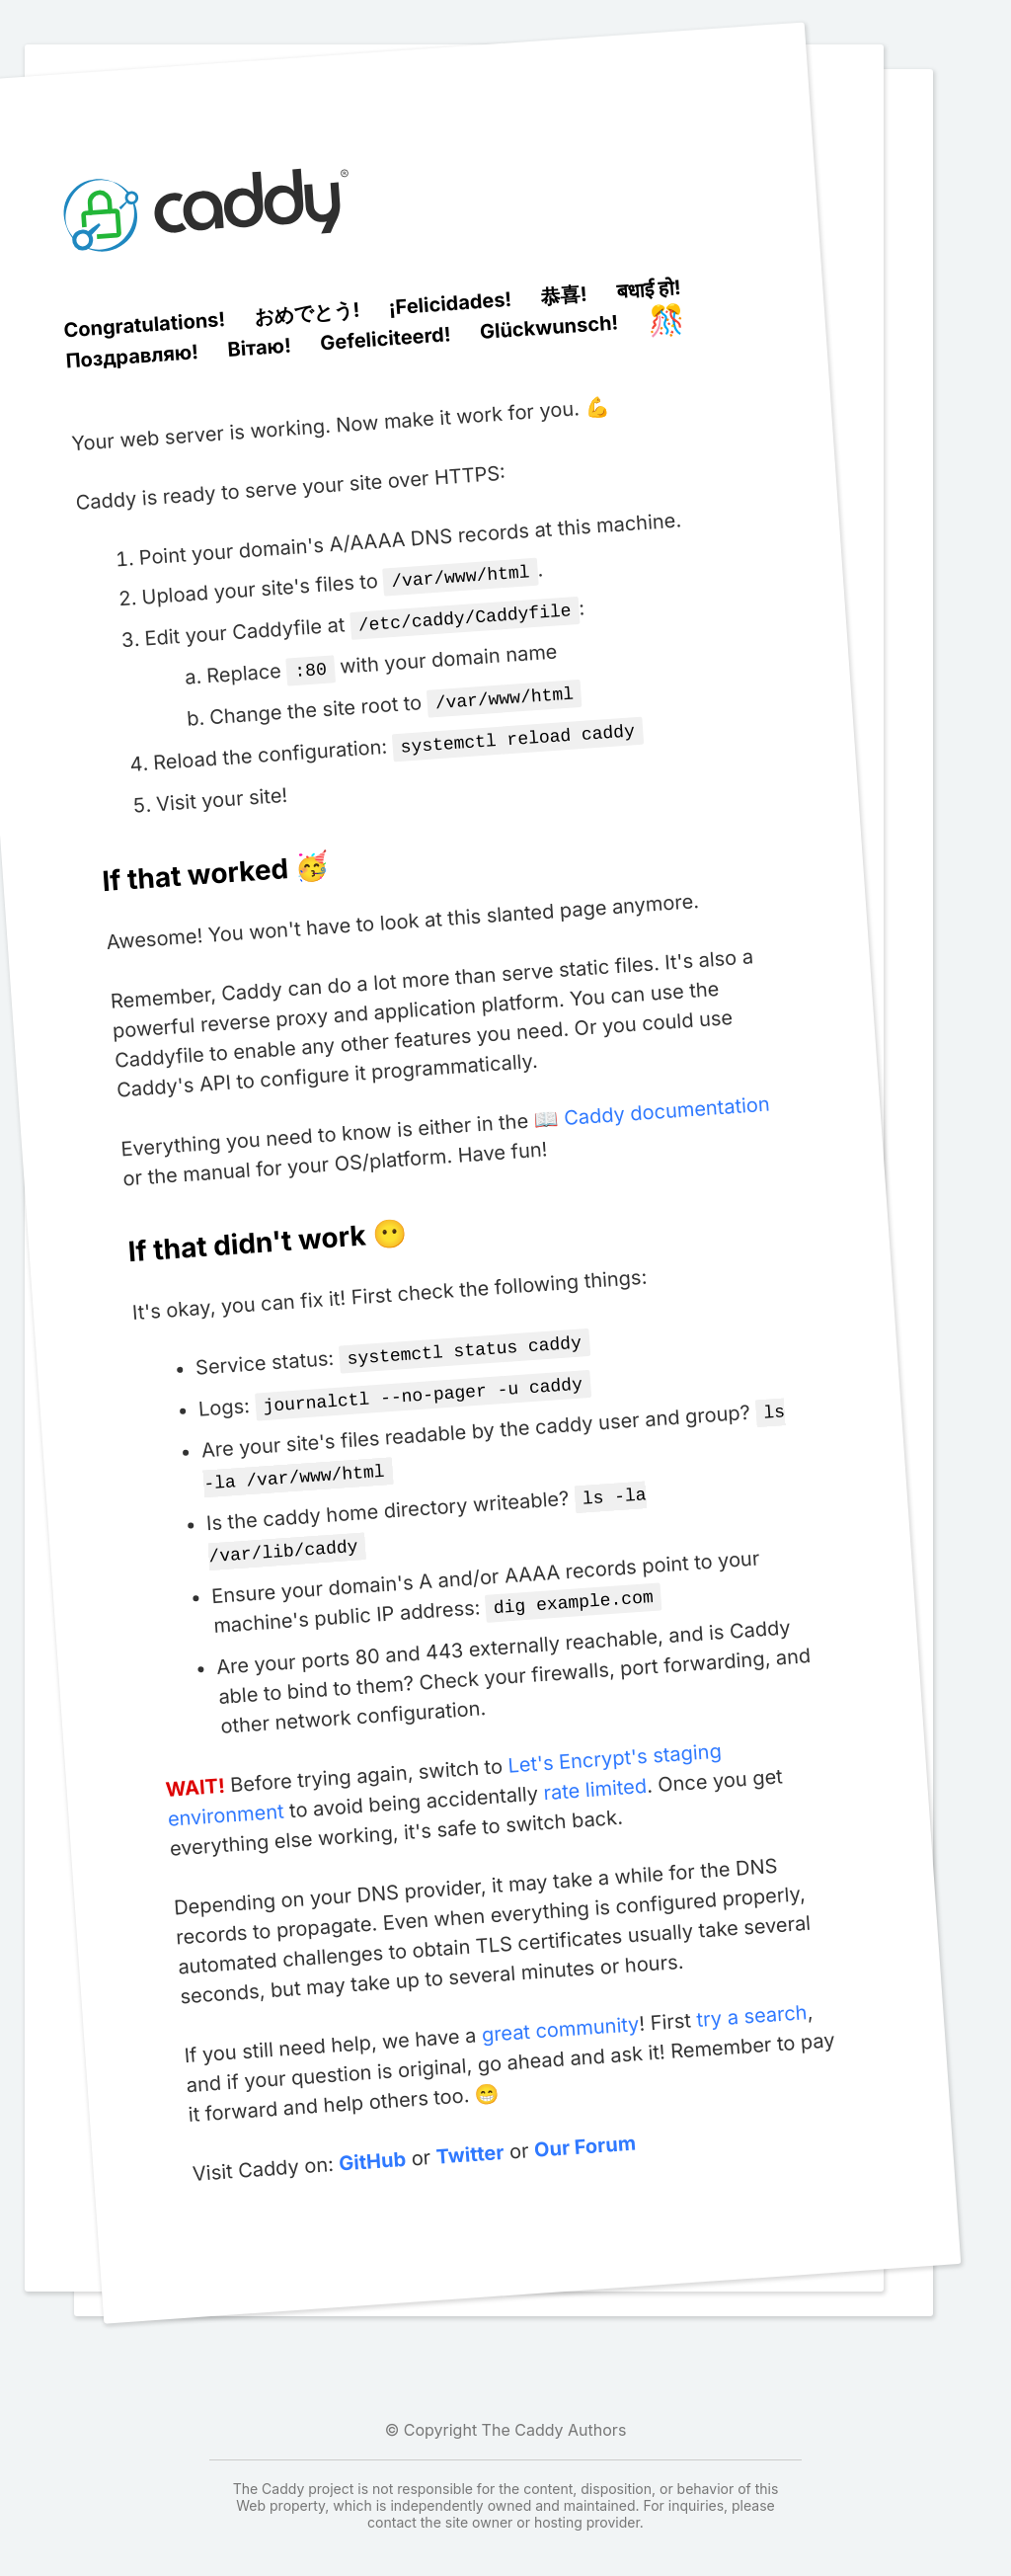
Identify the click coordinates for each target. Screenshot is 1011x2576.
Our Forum (583, 2123)
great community (559, 2005)
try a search (751, 1992)
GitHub (372, 2138)
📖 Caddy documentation (652, 1103)
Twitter (469, 2131)
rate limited (594, 1765)
